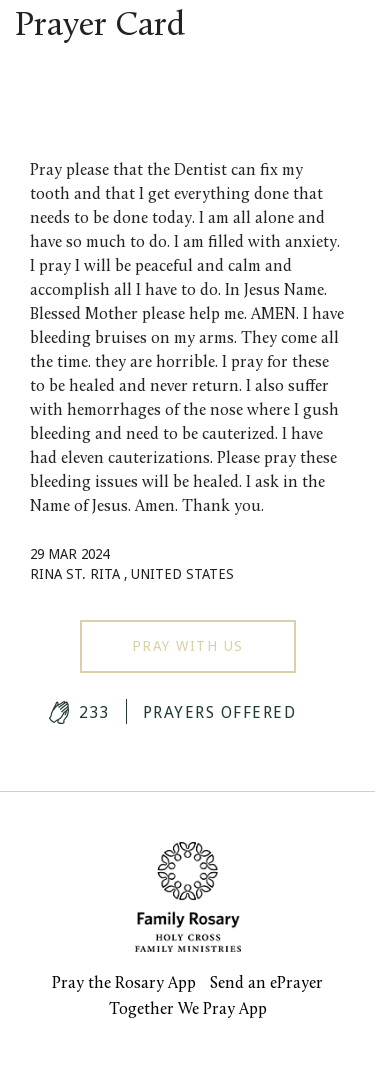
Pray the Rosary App (124, 984)
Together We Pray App (188, 1010)
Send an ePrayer (266, 984)
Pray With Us (188, 646)
